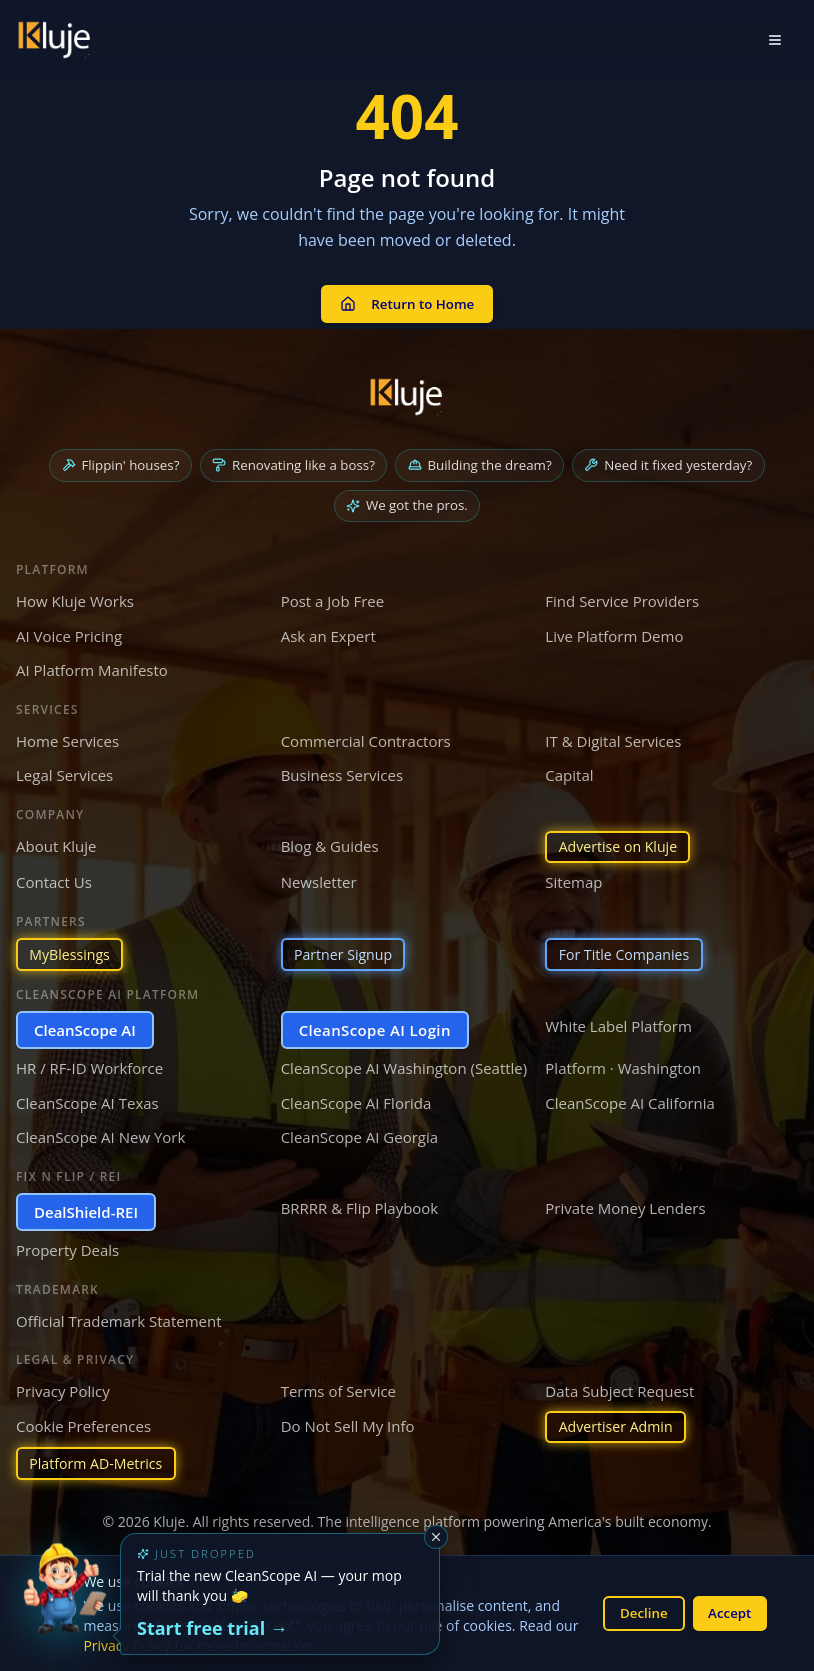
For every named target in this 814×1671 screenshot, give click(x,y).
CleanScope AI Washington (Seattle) (404, 1065)
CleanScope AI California (630, 1099)
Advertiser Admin (619, 1424)
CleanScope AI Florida (356, 1099)
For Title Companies (628, 950)
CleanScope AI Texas (87, 1099)
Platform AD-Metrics (100, 1463)
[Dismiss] (436, 1537)
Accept (727, 1612)
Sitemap (573, 877)
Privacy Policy (63, 1388)
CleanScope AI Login (375, 1026)
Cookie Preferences (83, 1422)
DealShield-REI (86, 1208)
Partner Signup (347, 950)
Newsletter (319, 877)
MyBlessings (72, 950)
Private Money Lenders (625, 1204)
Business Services (342, 768)
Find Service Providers (622, 594)
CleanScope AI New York (100, 1134)
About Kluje (56, 839)
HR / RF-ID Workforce (89, 1065)
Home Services (67, 734)
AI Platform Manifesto (92, 663)
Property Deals (67, 1247)
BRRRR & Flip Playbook (360, 1204)
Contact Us (54, 877)
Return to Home (407, 298)
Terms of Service (338, 1388)
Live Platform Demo (614, 629)
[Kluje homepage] (407, 387)
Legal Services (64, 768)
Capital (569, 768)
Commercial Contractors (366, 734)
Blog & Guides (330, 839)
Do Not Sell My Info (348, 1422)
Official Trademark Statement (119, 1317)
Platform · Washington (623, 1065)
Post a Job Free (333, 594)
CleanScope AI (85, 1026)
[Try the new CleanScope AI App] (64, 1607)
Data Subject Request (619, 1388)
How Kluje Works (75, 594)
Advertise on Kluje (622, 841)
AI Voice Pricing (69, 629)
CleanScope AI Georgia (359, 1134)
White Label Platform (618, 1022)
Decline (637, 1612)
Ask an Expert (328, 629)
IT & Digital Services (613, 734)
